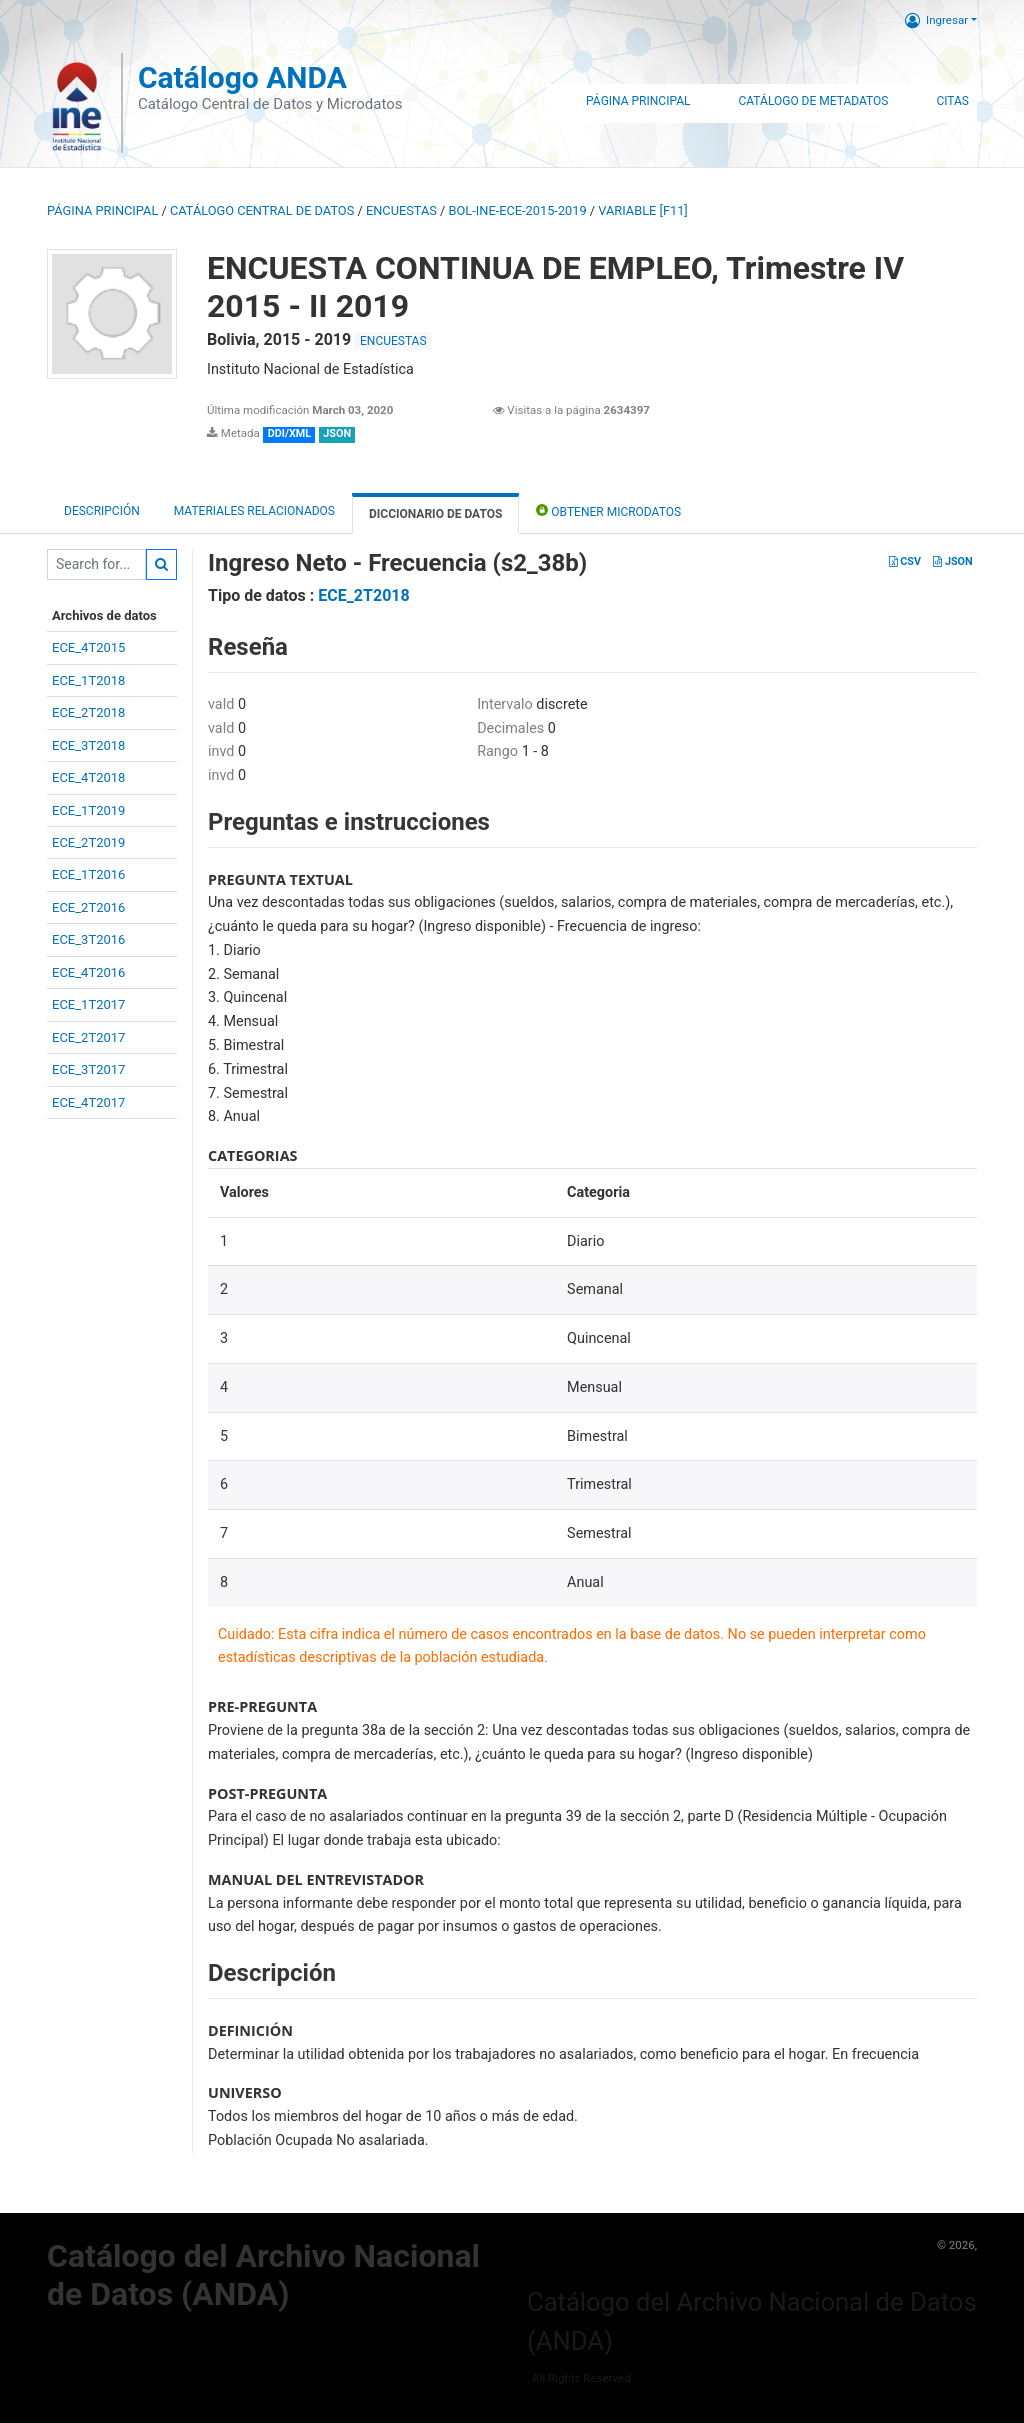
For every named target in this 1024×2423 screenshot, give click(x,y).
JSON (952, 561)
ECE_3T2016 (88, 939)
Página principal (102, 210)
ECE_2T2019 (88, 842)
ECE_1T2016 (88, 874)
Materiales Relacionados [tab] (254, 511)
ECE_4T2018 (88, 777)
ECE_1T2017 (88, 1004)
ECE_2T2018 (88, 712)
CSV (905, 561)
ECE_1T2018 (88, 680)
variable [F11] (642, 210)
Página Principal (638, 101)
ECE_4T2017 (88, 1102)
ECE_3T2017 (88, 1069)
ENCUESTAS (401, 210)
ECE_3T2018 (88, 745)
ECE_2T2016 (88, 907)
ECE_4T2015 (88, 647)
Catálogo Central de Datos (262, 210)
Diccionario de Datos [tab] (435, 514)
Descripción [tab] (102, 511)
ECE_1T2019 (88, 810)
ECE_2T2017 (88, 1037)
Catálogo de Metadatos (813, 101)
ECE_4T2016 (88, 972)
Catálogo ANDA (242, 77)
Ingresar (936, 20)
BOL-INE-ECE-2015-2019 (518, 210)
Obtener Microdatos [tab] (608, 510)
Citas (952, 101)
